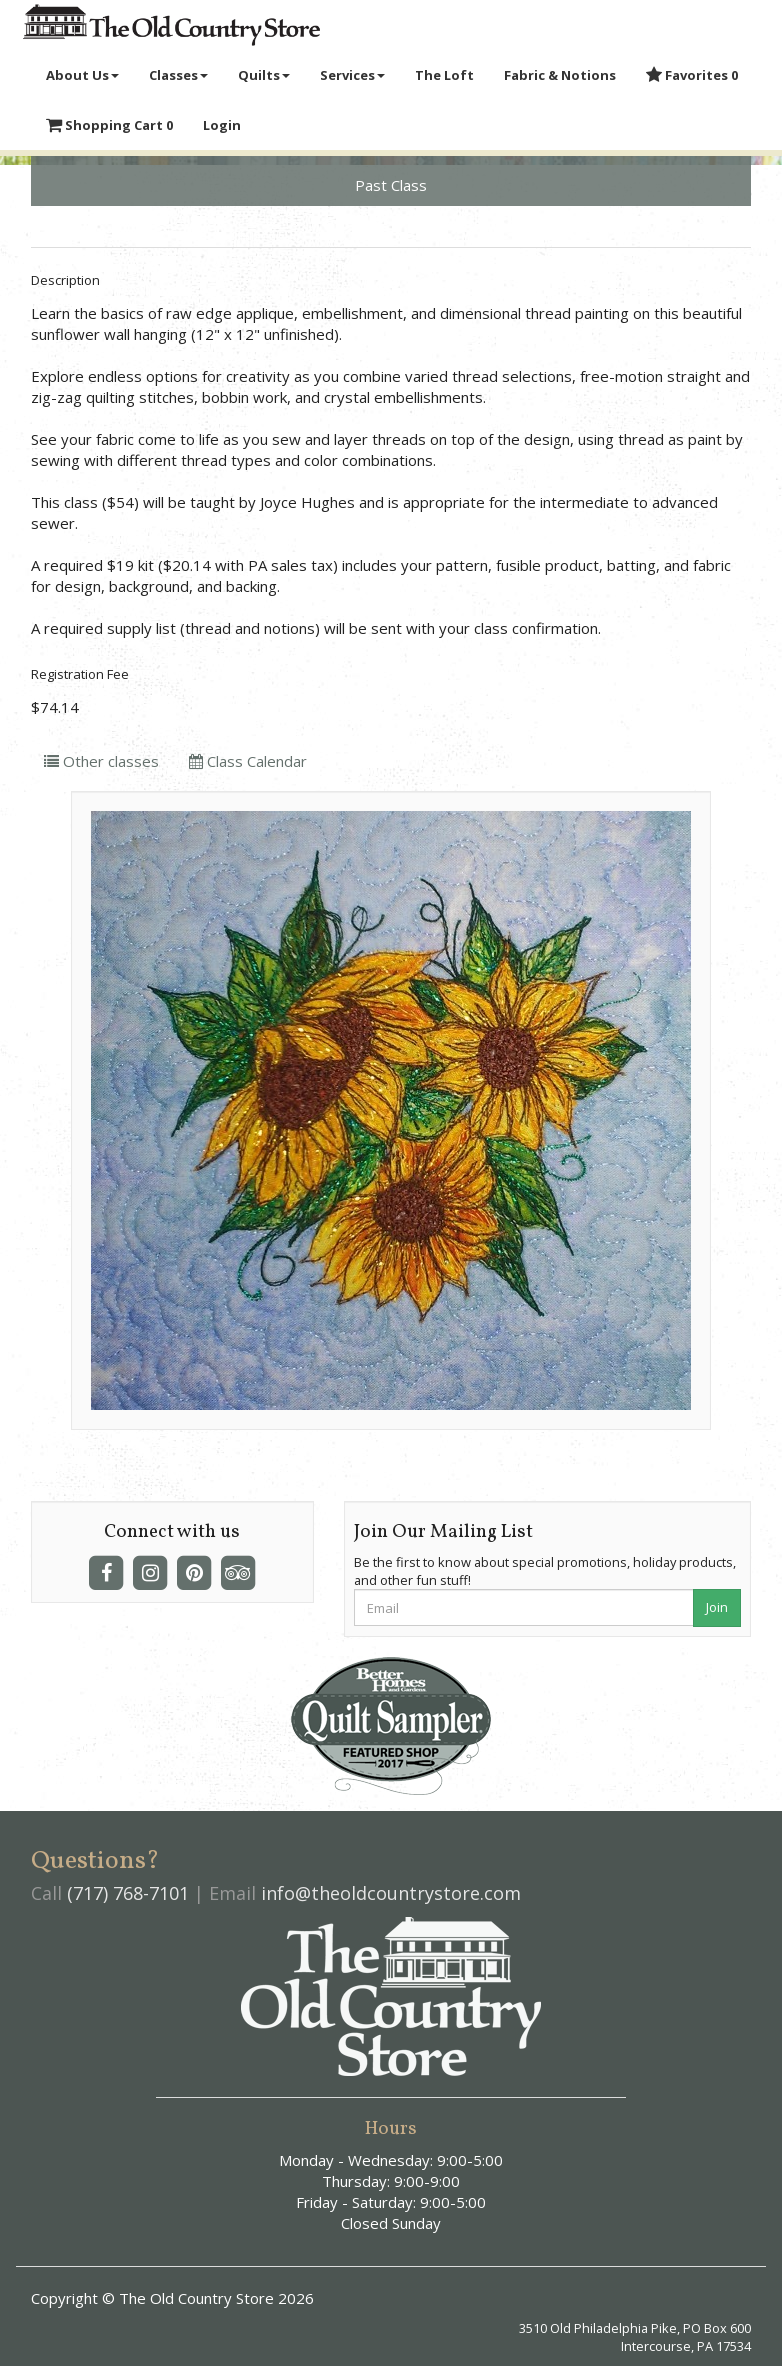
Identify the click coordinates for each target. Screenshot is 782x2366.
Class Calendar (248, 761)
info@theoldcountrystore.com (391, 1893)
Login (222, 125)
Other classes (101, 761)
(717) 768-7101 (128, 1893)
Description (65, 280)
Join (717, 1607)
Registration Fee (80, 674)
